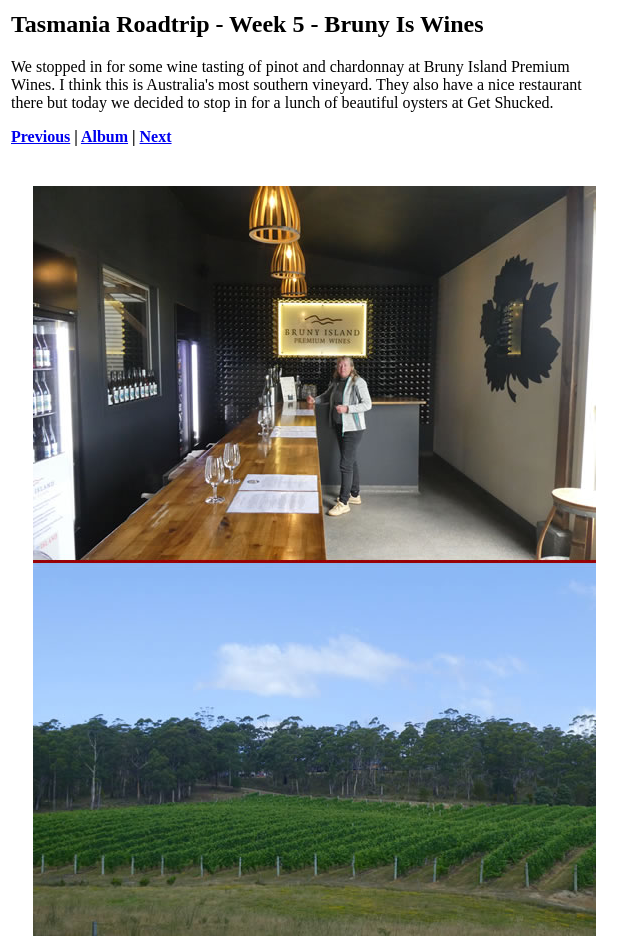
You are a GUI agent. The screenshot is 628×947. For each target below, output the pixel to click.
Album (104, 136)
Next (156, 136)
